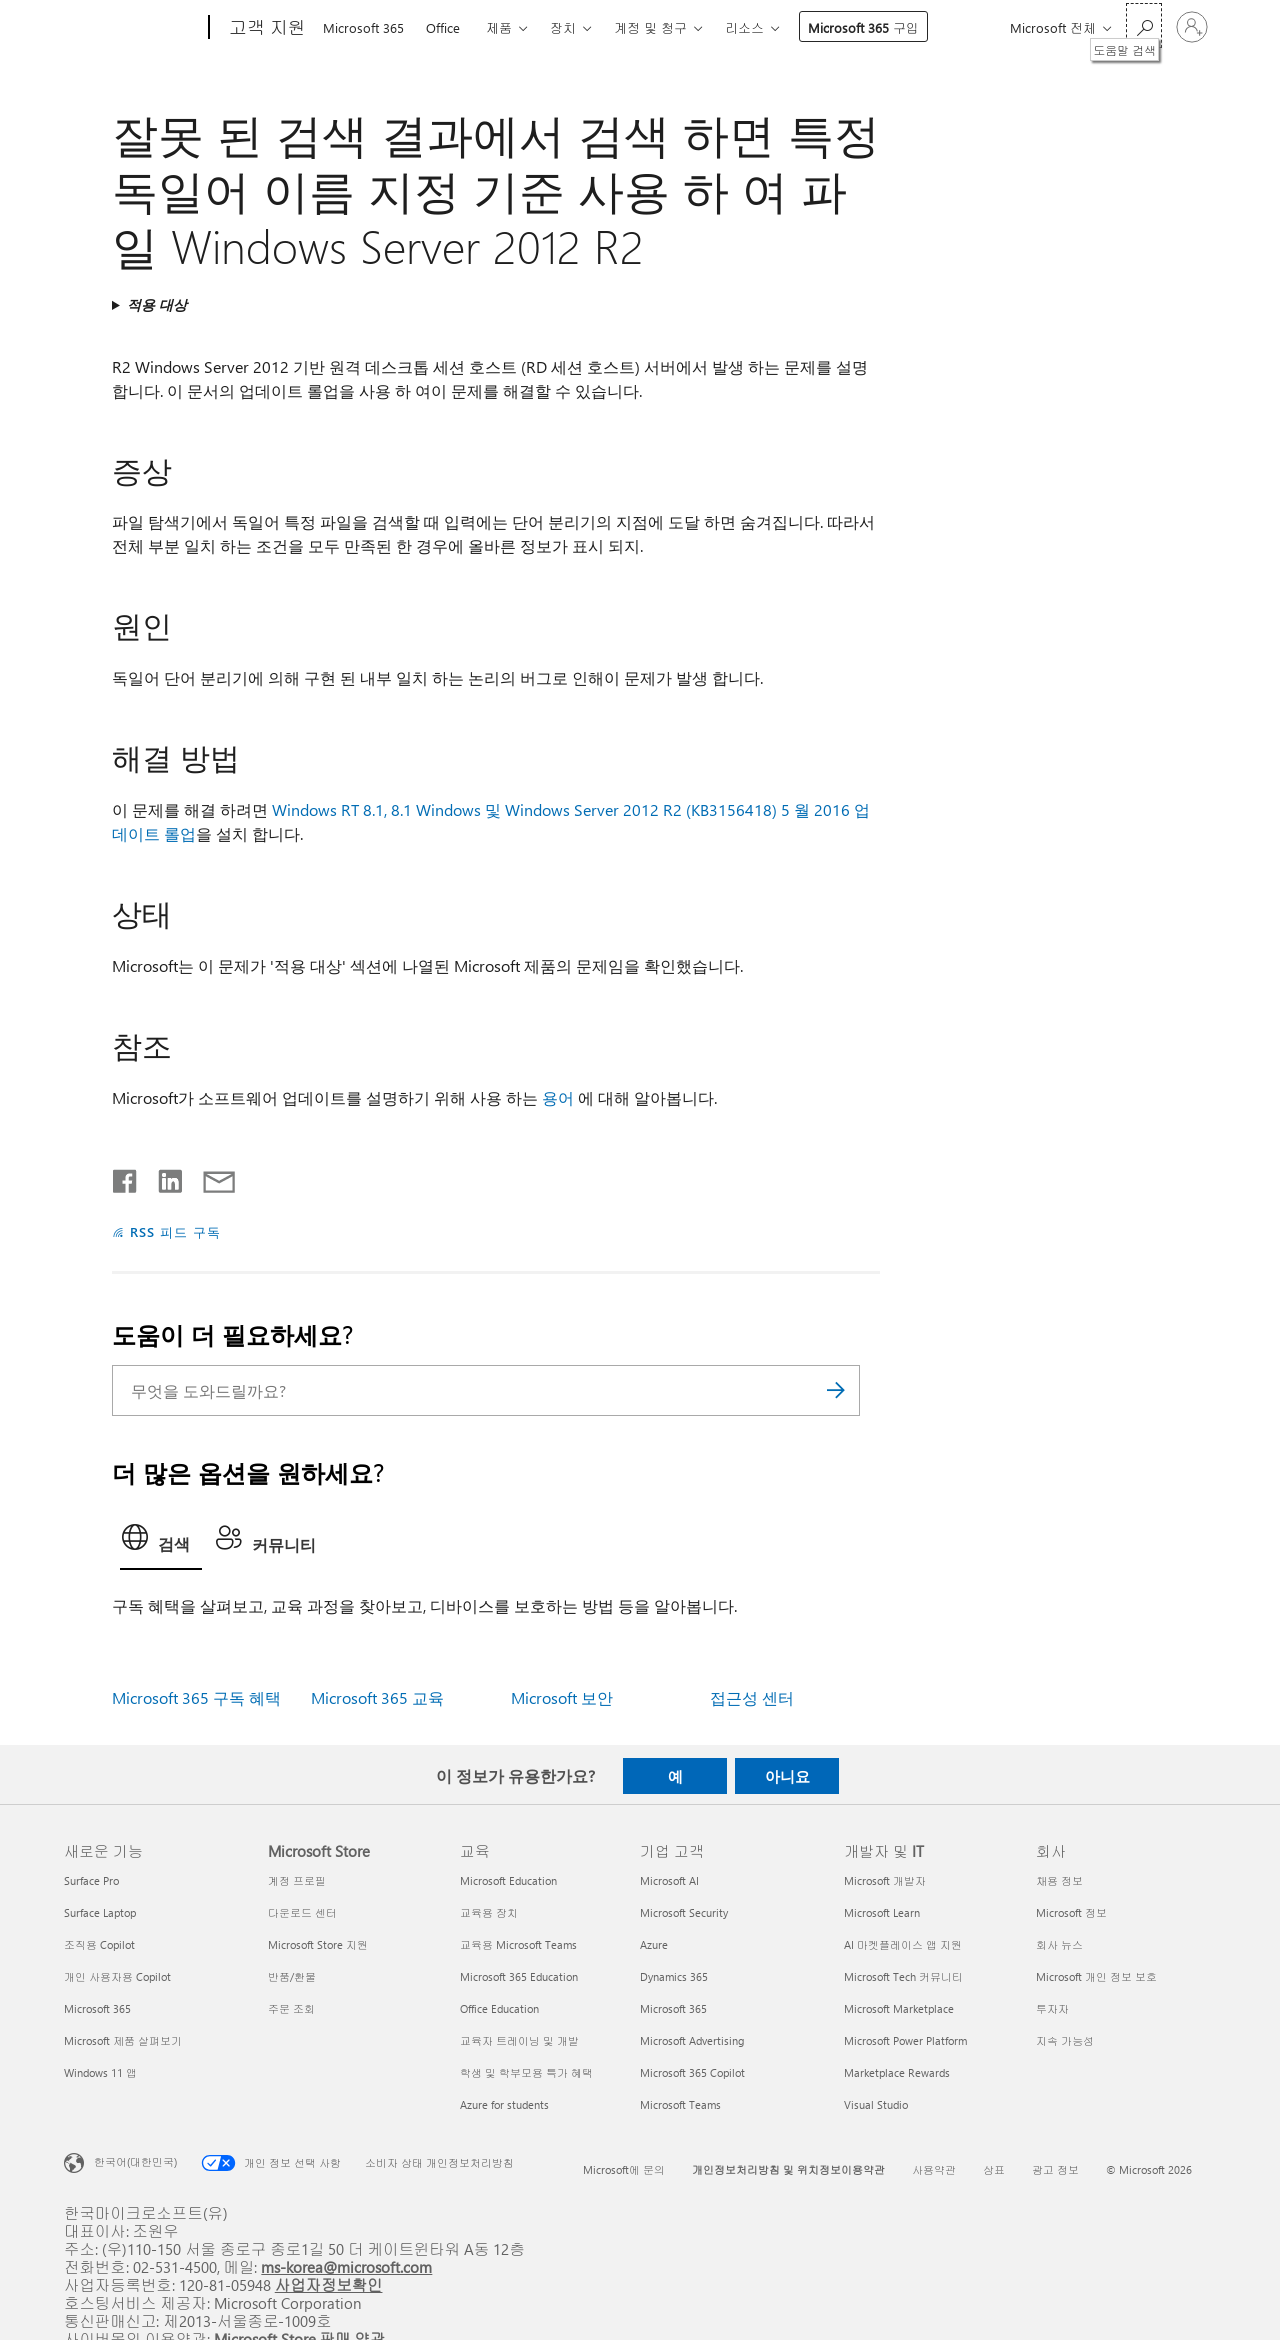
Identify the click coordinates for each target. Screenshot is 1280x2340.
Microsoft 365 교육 (377, 1697)
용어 (558, 1097)
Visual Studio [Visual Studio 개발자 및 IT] (876, 2104)
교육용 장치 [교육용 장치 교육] (489, 1912)
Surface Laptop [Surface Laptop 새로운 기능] (100, 1912)
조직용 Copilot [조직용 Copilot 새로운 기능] (99, 1944)
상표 (994, 2169)
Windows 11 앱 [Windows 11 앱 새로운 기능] (100, 2072)
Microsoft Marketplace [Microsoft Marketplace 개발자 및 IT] (899, 2008)
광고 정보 (1055, 2169)
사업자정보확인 (329, 2284)
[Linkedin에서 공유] (162, 1177)
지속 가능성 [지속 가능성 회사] (1065, 2040)
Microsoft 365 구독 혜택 (196, 1697)
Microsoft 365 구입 (863, 27)
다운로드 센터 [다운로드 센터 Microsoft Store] (302, 1912)
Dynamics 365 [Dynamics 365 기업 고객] (674, 1976)
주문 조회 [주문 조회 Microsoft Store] (291, 2008)
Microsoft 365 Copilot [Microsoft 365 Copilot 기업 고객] (692, 2072)
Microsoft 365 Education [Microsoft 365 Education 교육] (519, 1976)
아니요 (787, 1776)
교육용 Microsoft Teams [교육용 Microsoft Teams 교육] (518, 1944)
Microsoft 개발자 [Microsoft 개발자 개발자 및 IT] (885, 1880)
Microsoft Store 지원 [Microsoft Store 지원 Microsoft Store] (318, 1944)
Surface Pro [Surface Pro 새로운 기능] (91, 1880)
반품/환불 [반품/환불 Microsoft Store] (292, 1976)
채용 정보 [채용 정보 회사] (1059, 1880)
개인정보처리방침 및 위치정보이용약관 (788, 2169)
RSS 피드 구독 (175, 1231)
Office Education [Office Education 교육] (499, 2008)
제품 (499, 27)
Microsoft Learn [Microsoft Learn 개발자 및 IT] (882, 1912)
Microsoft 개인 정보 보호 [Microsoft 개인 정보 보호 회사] (1096, 1976)
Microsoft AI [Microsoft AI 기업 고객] (669, 1880)
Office (443, 27)
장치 (563, 27)
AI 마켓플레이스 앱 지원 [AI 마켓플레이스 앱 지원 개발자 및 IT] (903, 1944)
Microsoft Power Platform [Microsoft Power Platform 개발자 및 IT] (905, 2040)
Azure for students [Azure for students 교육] (504, 2104)
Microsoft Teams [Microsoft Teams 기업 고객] (680, 2104)
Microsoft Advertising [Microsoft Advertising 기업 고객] (692, 2040)
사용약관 (934, 2169)
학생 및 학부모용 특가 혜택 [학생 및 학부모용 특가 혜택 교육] (526, 2072)
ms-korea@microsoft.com (346, 2266)
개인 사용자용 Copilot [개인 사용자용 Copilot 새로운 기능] (117, 1976)
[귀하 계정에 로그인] (1192, 27)
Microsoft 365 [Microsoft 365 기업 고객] (673, 2008)
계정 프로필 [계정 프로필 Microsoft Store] (297, 1880)
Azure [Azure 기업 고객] (654, 1944)
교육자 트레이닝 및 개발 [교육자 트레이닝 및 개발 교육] (519, 2040)
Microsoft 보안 (562, 1697)
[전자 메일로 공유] (210, 1177)
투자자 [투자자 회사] (1052, 2008)
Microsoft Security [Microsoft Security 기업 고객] (684, 1912)
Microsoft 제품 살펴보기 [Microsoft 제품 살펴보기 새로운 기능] (123, 2040)
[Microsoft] (132, 28)
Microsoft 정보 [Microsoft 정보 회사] (1071, 1912)
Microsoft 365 (363, 27)
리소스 (744, 27)
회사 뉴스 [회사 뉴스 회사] (1059, 1944)
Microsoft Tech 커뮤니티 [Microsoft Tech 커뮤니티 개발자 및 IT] (903, 1976)
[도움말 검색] (1144, 25)
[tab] (161, 1543)
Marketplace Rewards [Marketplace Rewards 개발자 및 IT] (897, 2072)
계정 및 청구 (650, 27)
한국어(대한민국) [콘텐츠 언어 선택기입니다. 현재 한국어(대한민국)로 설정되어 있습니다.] (135, 2161)
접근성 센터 (752, 1697)
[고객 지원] (265, 28)
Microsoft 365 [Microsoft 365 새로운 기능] (97, 2008)
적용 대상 (157, 304)
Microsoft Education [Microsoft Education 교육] (508, 1880)
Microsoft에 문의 (624, 2169)
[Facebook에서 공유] (126, 1177)
